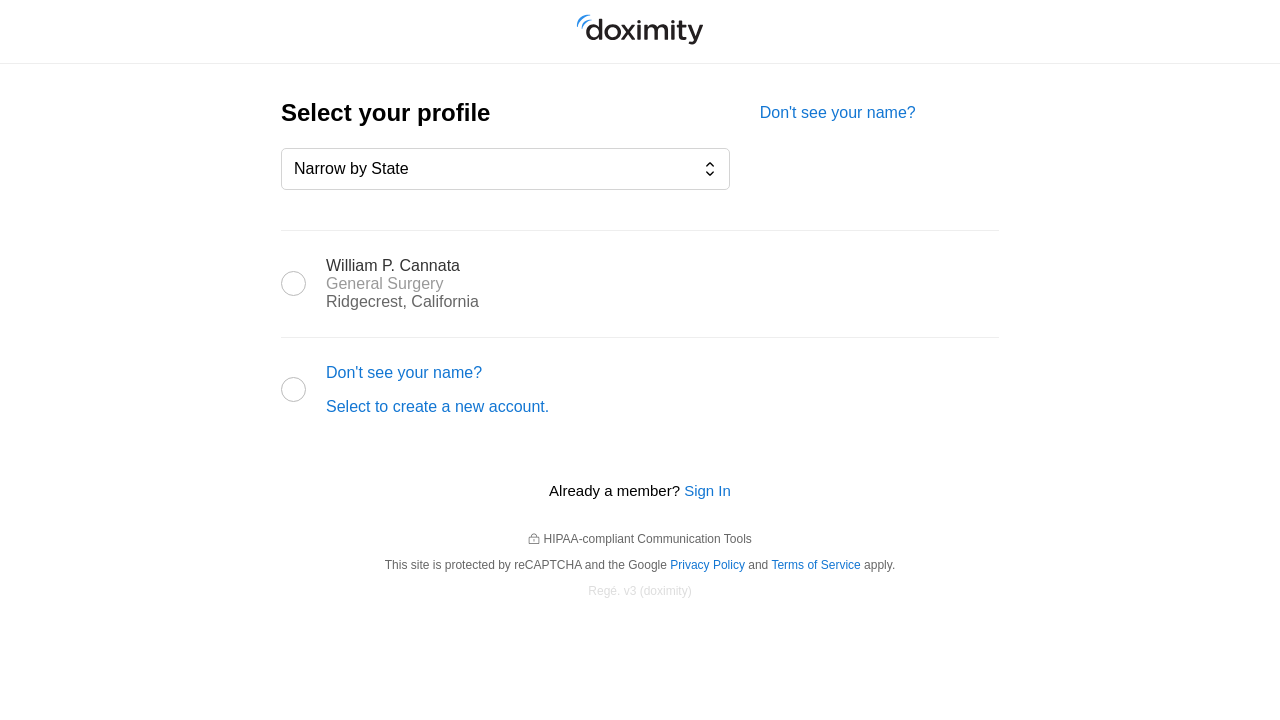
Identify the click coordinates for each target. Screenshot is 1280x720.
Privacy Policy (707, 565)
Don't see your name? (838, 112)
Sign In (707, 490)
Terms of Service (815, 565)
